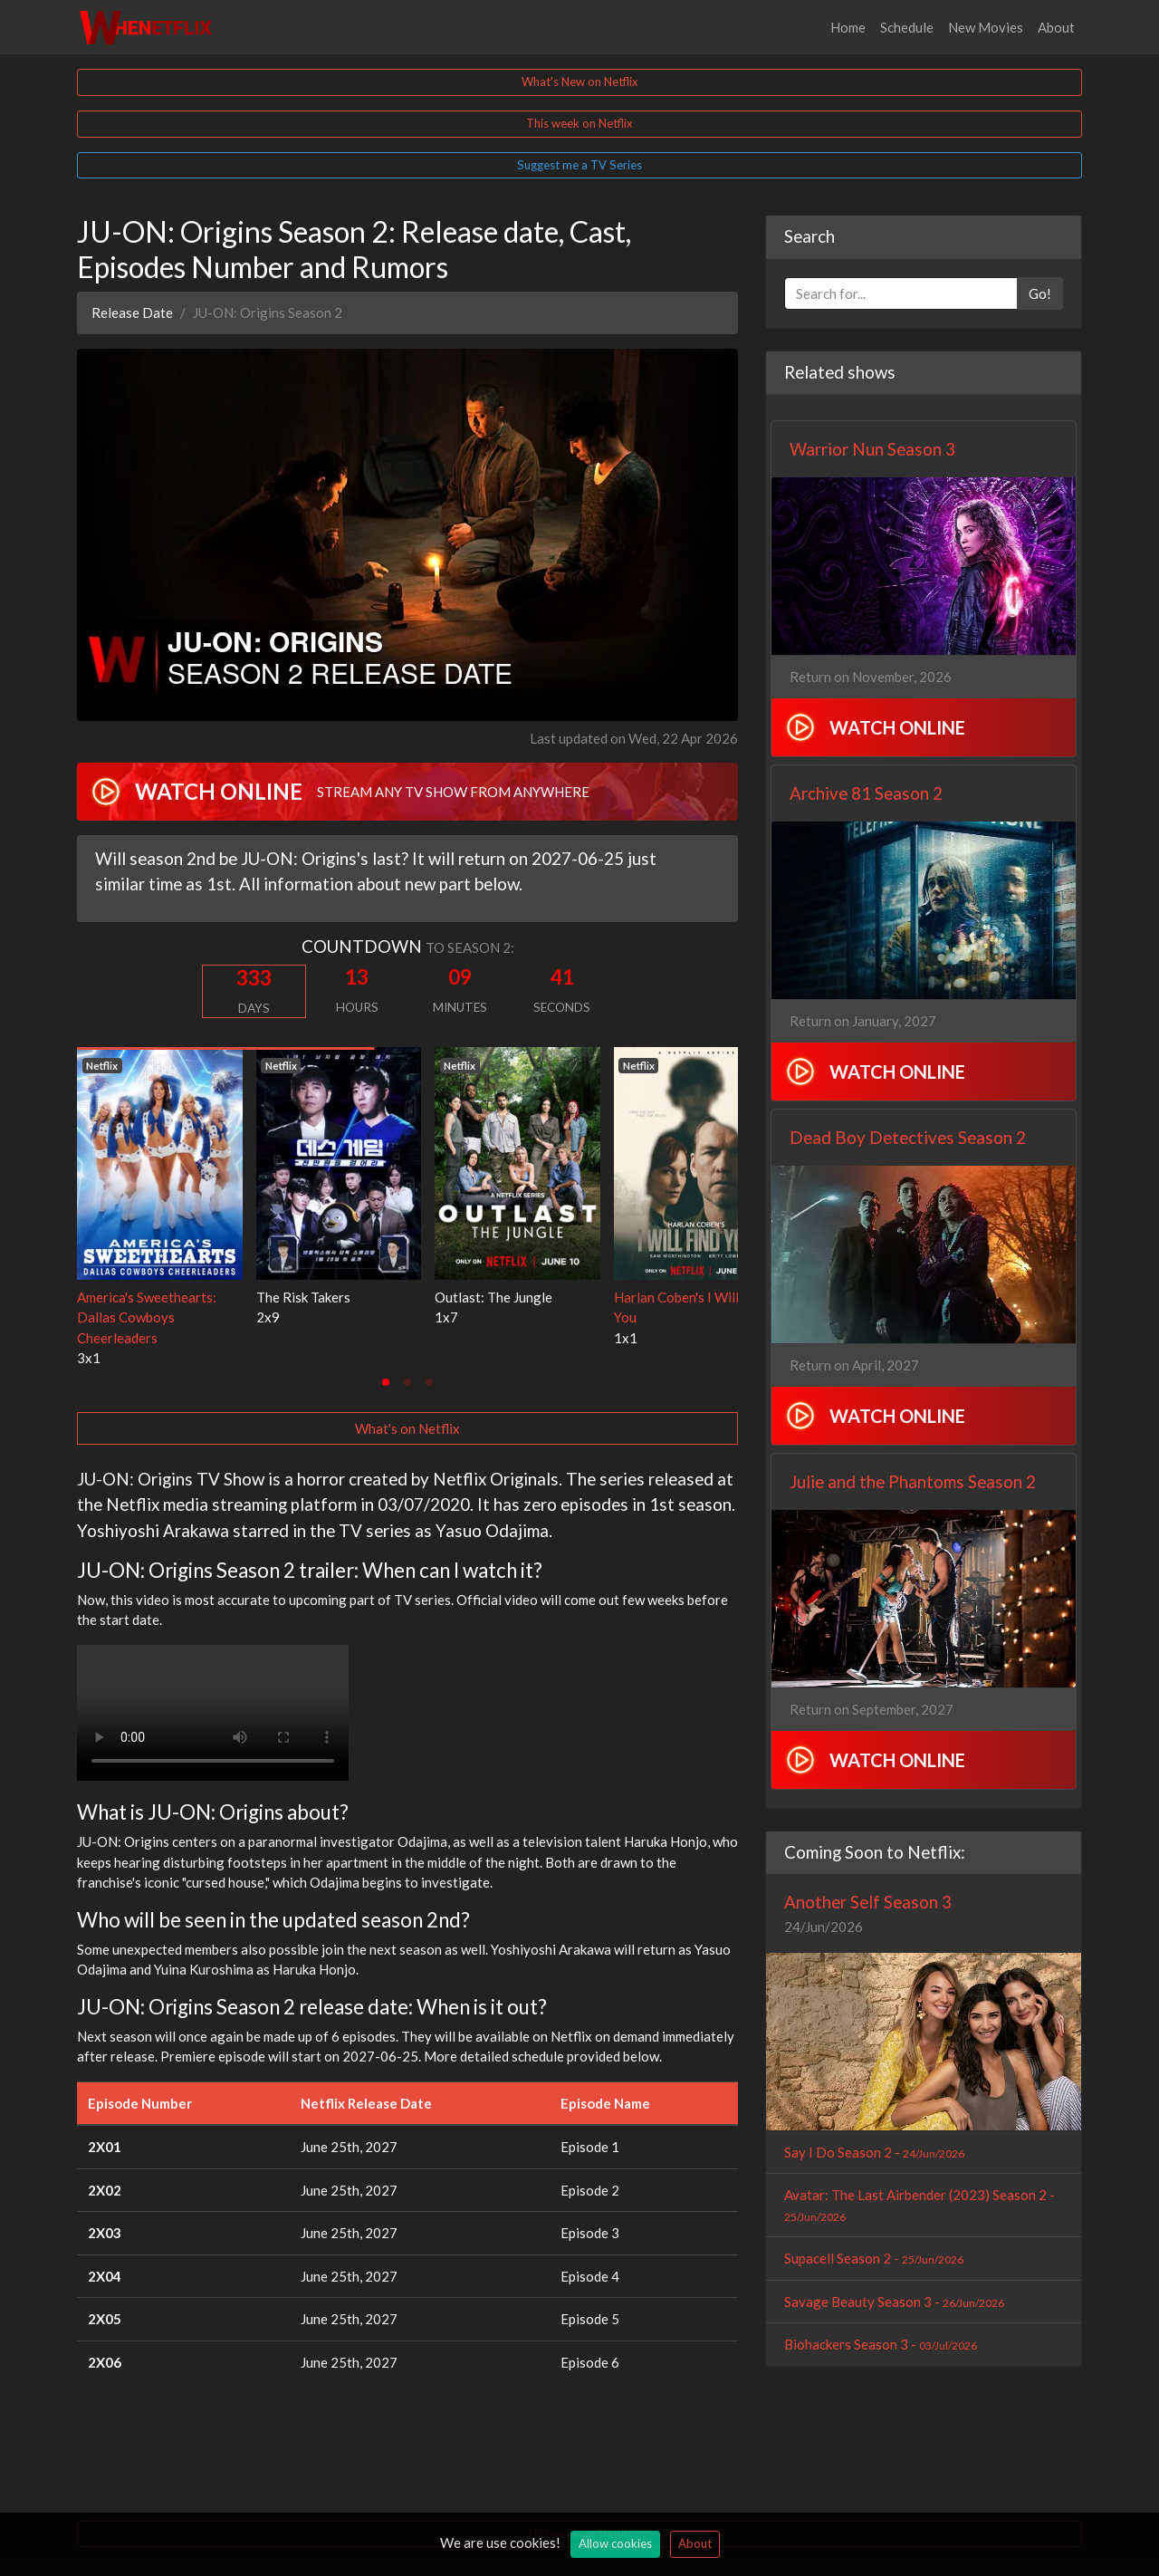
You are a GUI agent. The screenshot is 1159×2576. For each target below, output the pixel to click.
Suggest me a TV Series (579, 165)
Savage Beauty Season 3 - (894, 2301)
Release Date (132, 312)
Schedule (907, 27)
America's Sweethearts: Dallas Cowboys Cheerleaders (146, 1317)
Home (848, 27)
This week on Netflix (579, 123)
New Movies (985, 27)
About (1056, 27)
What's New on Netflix (580, 81)
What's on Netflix (407, 1428)
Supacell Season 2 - (873, 2258)
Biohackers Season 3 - (880, 2344)
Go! (1040, 293)
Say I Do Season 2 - (874, 2152)
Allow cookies (615, 2543)
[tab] (386, 1382)
